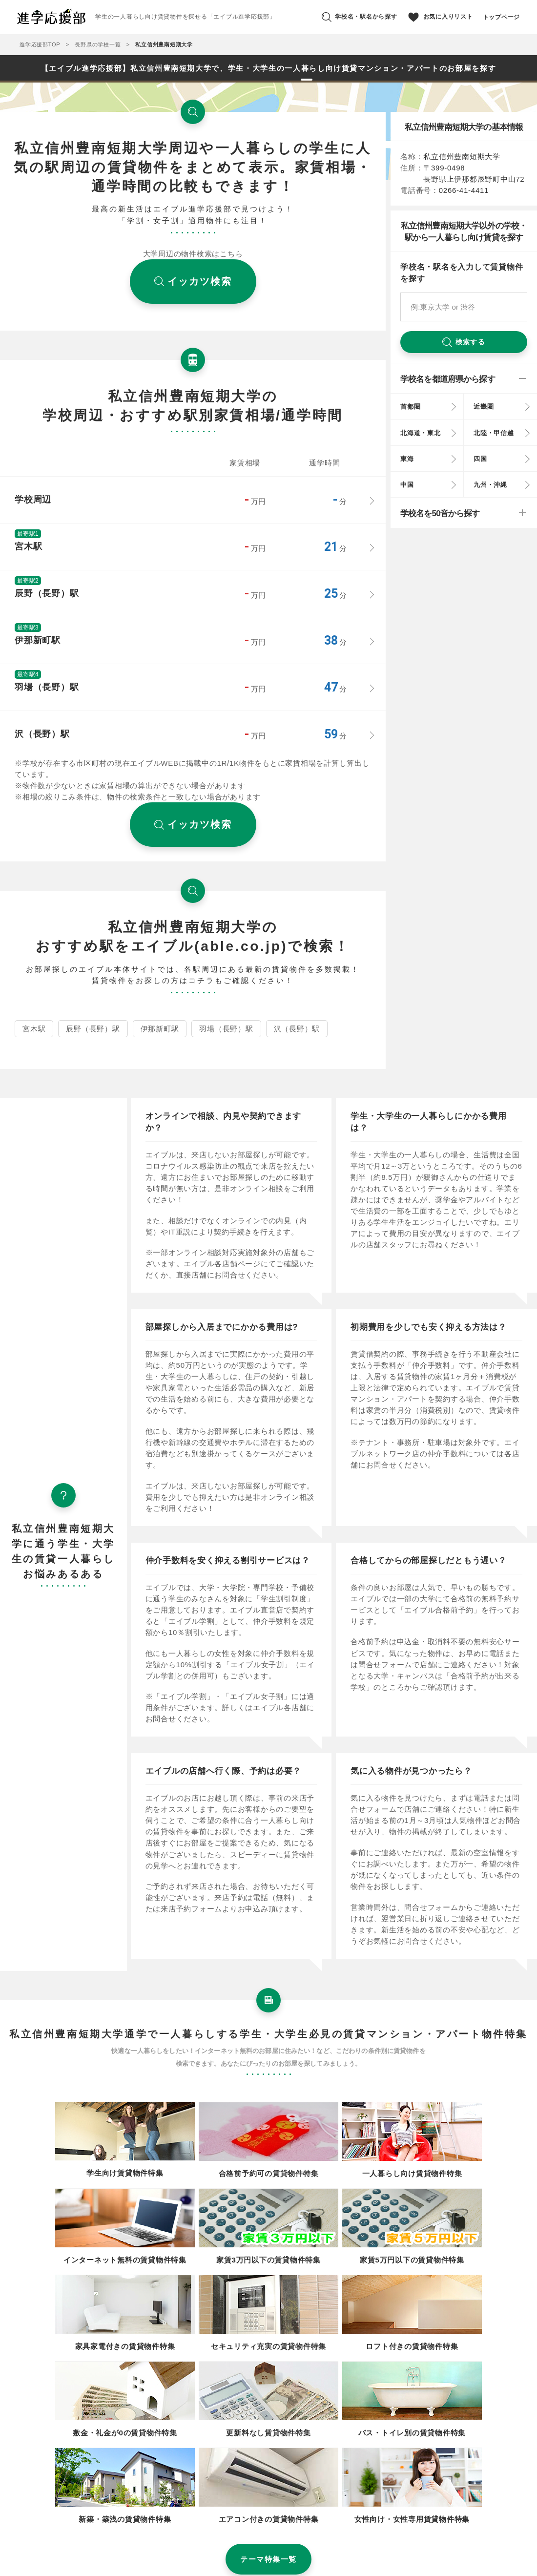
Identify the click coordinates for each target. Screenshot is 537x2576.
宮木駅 (33, 1029)
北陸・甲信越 (494, 433)
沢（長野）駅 (297, 1029)
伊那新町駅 (160, 1029)
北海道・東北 (420, 433)
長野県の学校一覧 (98, 44)
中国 (407, 484)
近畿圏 (484, 406)
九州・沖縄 (490, 484)
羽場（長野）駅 (226, 1029)
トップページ (501, 17)
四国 (480, 458)
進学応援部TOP (40, 44)
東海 (407, 458)
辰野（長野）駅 (93, 1029)
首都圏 (410, 406)
